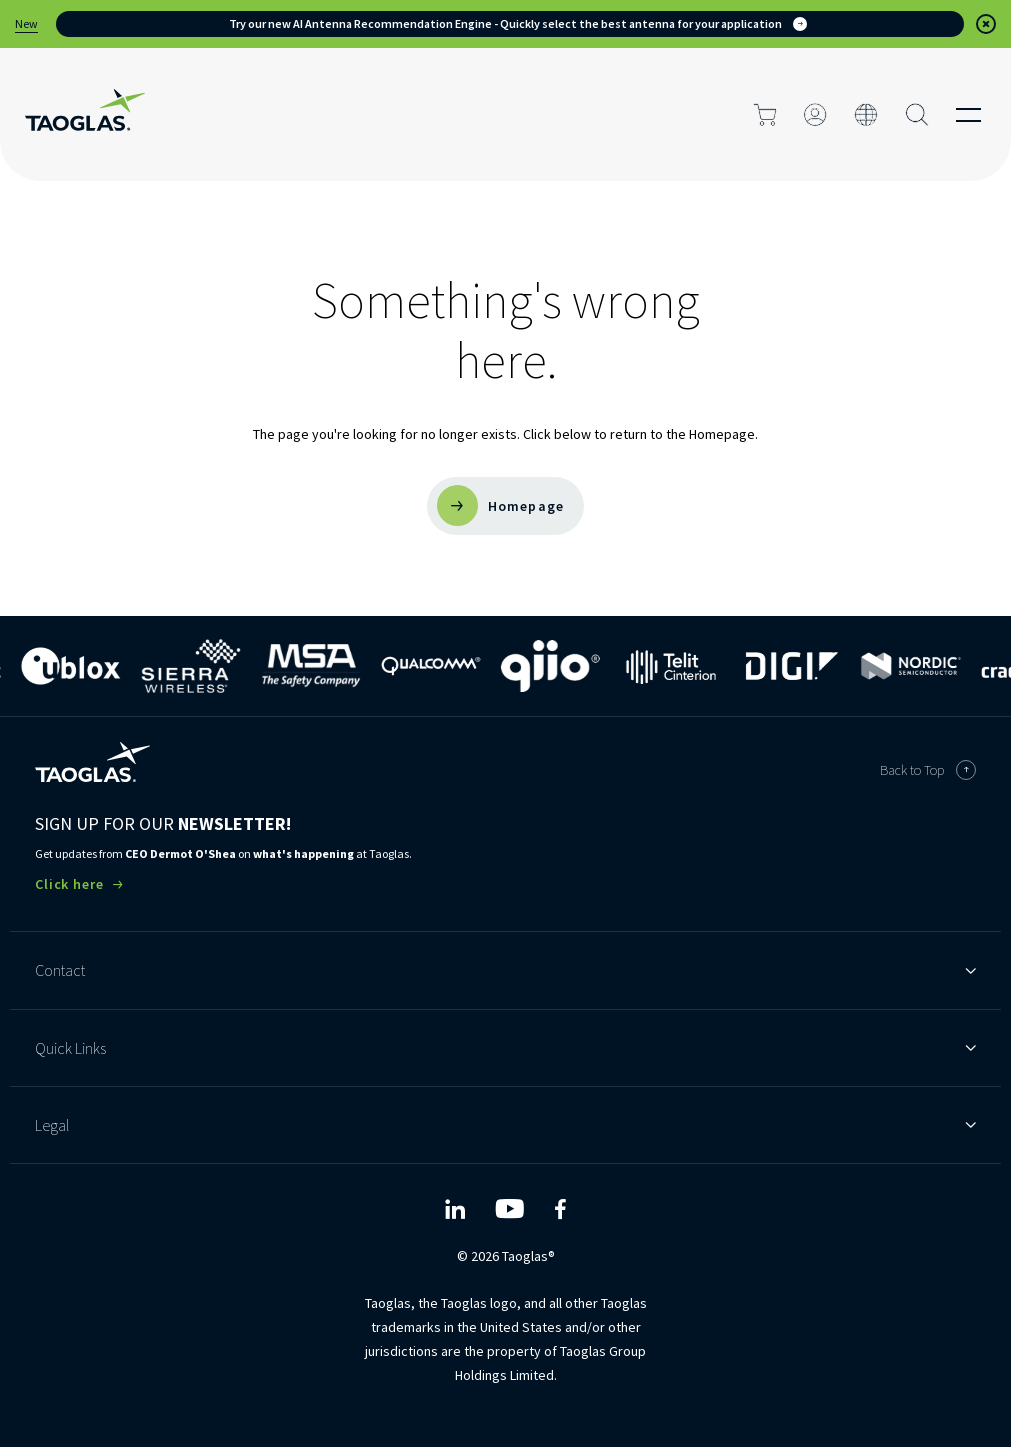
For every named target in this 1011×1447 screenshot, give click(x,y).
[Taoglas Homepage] (92, 762)
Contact (505, 970)
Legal (505, 1125)
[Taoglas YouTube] (509, 1209)
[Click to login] (815, 114)
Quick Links (505, 1048)
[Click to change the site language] (866, 114)
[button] (986, 24)
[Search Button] (917, 114)
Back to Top (928, 770)
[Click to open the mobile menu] (968, 114)
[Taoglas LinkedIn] (455, 1209)
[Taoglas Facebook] (560, 1209)
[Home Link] (85, 115)
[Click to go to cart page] (764, 114)
